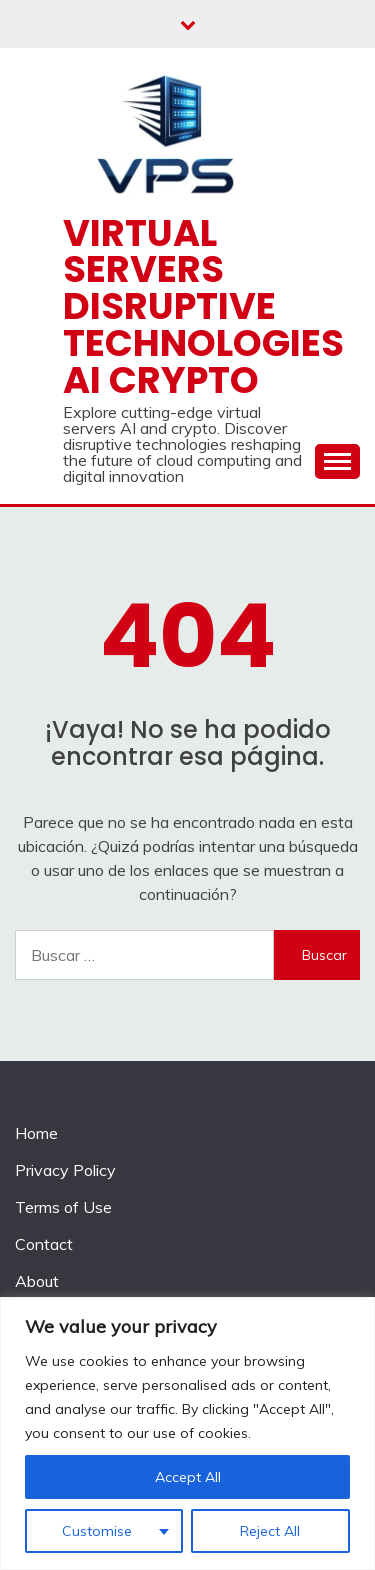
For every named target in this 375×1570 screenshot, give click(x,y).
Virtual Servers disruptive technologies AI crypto (203, 306)
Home (36, 1133)
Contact (44, 1244)
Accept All (188, 1477)
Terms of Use (63, 1207)
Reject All (270, 1531)
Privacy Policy (65, 1170)
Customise (97, 1531)
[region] (187, 1433)
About (37, 1281)
